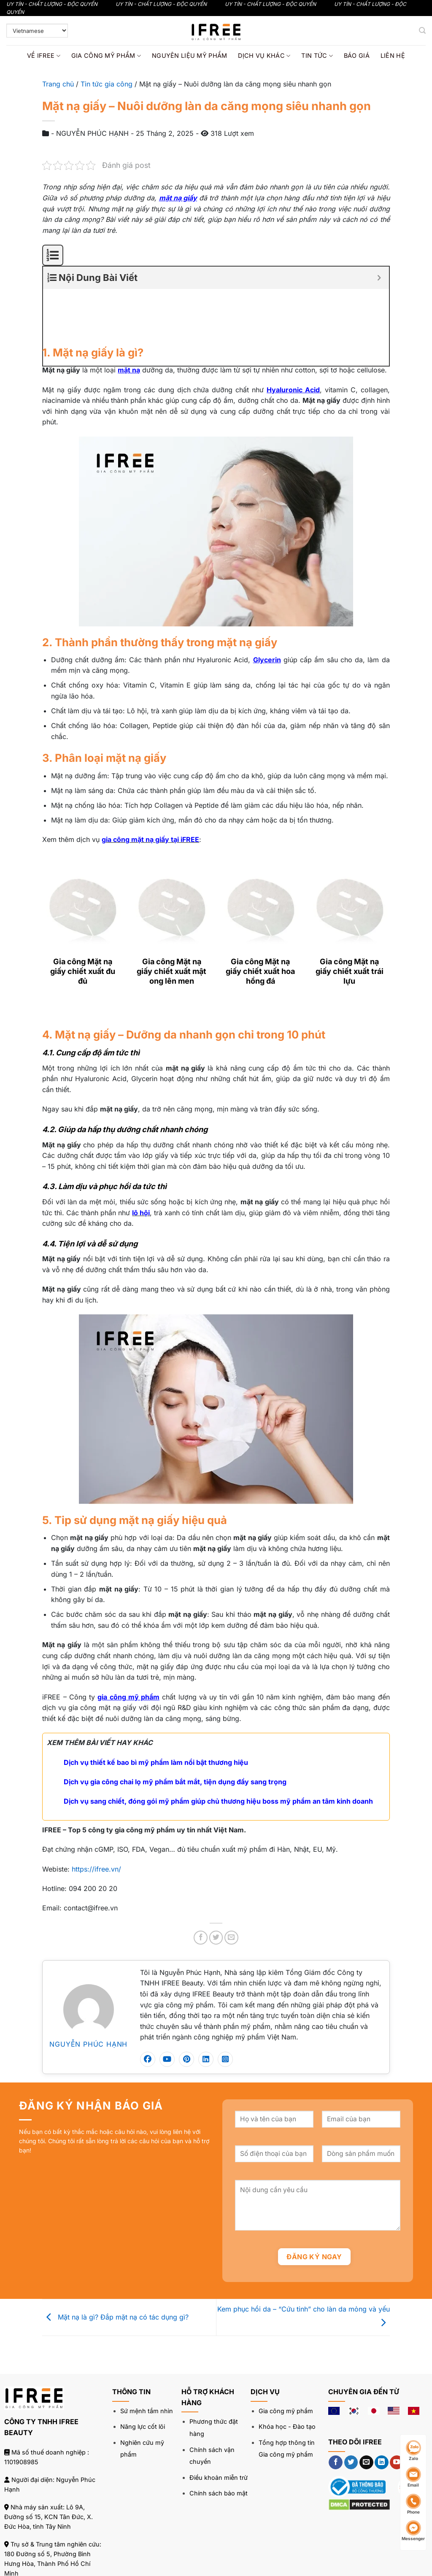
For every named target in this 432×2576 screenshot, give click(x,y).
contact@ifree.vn (54, 2552)
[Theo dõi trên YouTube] (397, 2407)
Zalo (413, 2450)
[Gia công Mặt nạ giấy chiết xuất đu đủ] (82, 846)
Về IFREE (43, 56)
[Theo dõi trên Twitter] (351, 2407)
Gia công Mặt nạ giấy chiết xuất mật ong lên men (171, 915)
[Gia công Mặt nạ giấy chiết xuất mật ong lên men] (171, 846)
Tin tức (317, 56)
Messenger (413, 2530)
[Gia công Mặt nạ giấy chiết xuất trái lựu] (349, 846)
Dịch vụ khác (264, 56)
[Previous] (46, 957)
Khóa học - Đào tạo (287, 2370)
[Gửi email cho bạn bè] (231, 1882)
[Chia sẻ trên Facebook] (201, 1882)
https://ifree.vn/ (96, 1813)
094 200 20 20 (56, 2535)
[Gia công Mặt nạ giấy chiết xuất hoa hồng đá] (260, 846)
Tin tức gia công (106, 84)
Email (413, 2477)
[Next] (69, 957)
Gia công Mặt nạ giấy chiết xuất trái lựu (349, 915)
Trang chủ (58, 84)
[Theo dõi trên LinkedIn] (382, 2407)
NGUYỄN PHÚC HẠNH (88, 1988)
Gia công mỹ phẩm (106, 56)
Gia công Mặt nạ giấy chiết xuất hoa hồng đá (260, 915)
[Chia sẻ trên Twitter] (216, 1882)
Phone (413, 2504)
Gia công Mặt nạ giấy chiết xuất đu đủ (82, 915)
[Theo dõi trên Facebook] (336, 2407)
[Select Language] (37, 31)
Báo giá (357, 55)
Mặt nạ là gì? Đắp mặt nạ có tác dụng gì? (115, 2261)
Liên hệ (393, 55)
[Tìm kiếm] (422, 30)
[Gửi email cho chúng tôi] (366, 2407)
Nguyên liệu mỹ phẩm (189, 55)
